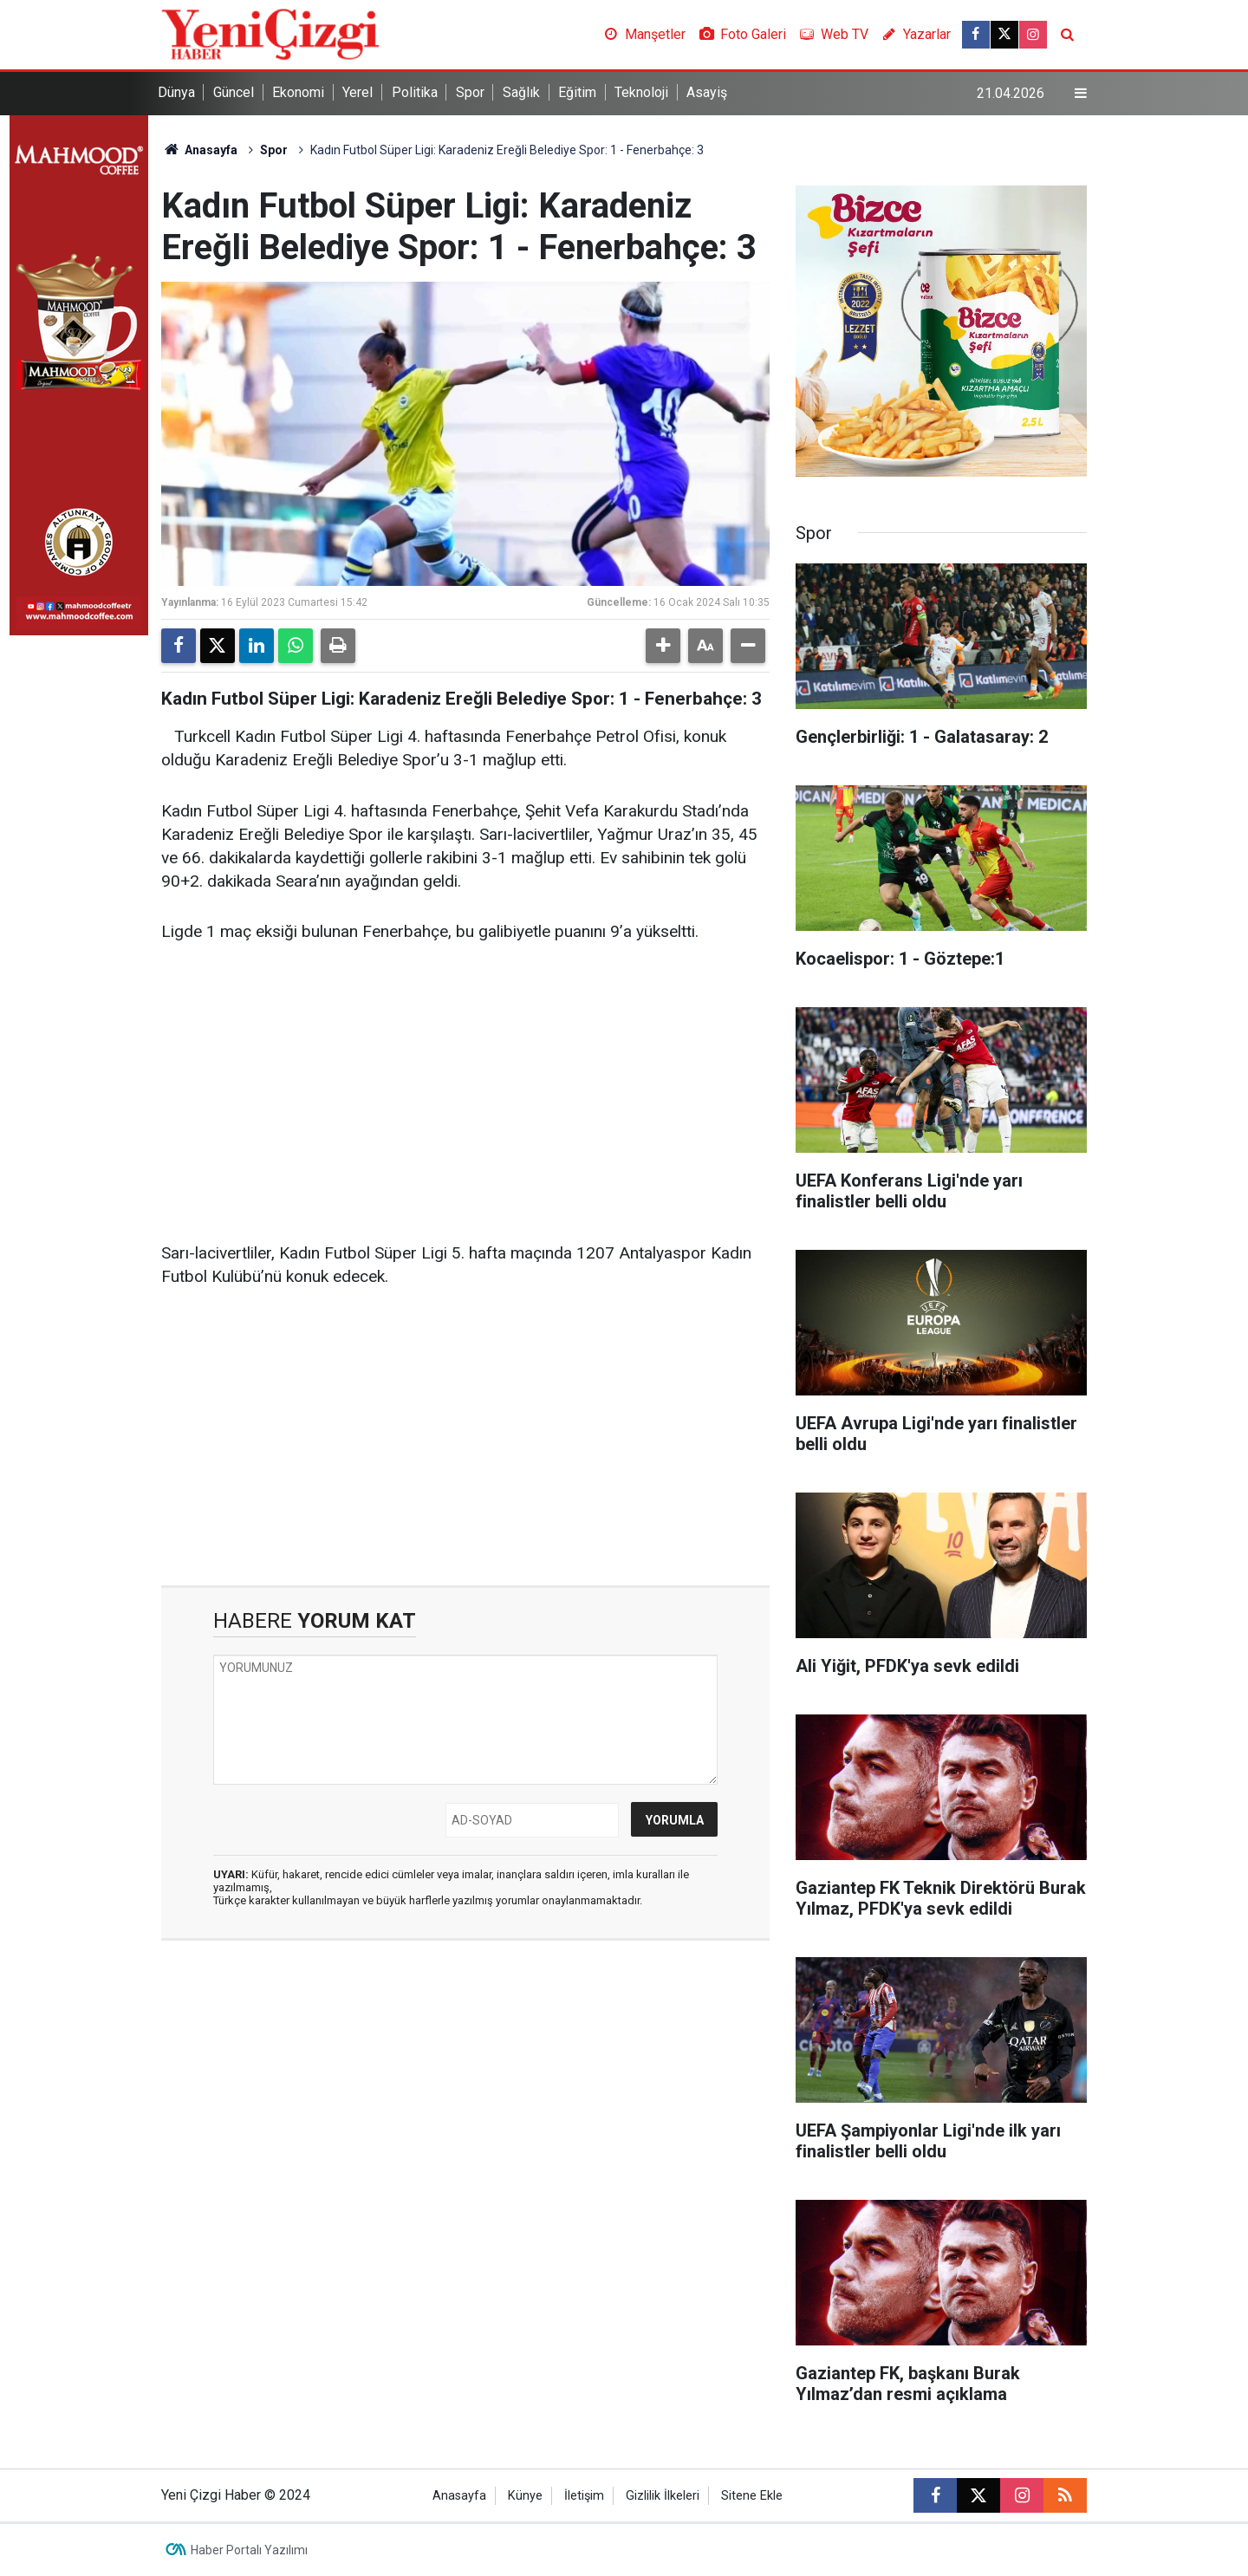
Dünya (176, 92)
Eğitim (577, 92)
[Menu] (1080, 93)
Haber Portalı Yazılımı (249, 2550)
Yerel (357, 92)
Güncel (233, 92)
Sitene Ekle (752, 2495)
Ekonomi (298, 92)
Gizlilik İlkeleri (662, 2495)
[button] (663, 645)
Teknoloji (641, 92)
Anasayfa (199, 150)
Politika (415, 92)
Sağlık (521, 92)
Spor (470, 92)
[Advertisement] (465, 1093)
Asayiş (706, 92)
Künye (525, 2495)
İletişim (584, 2495)
